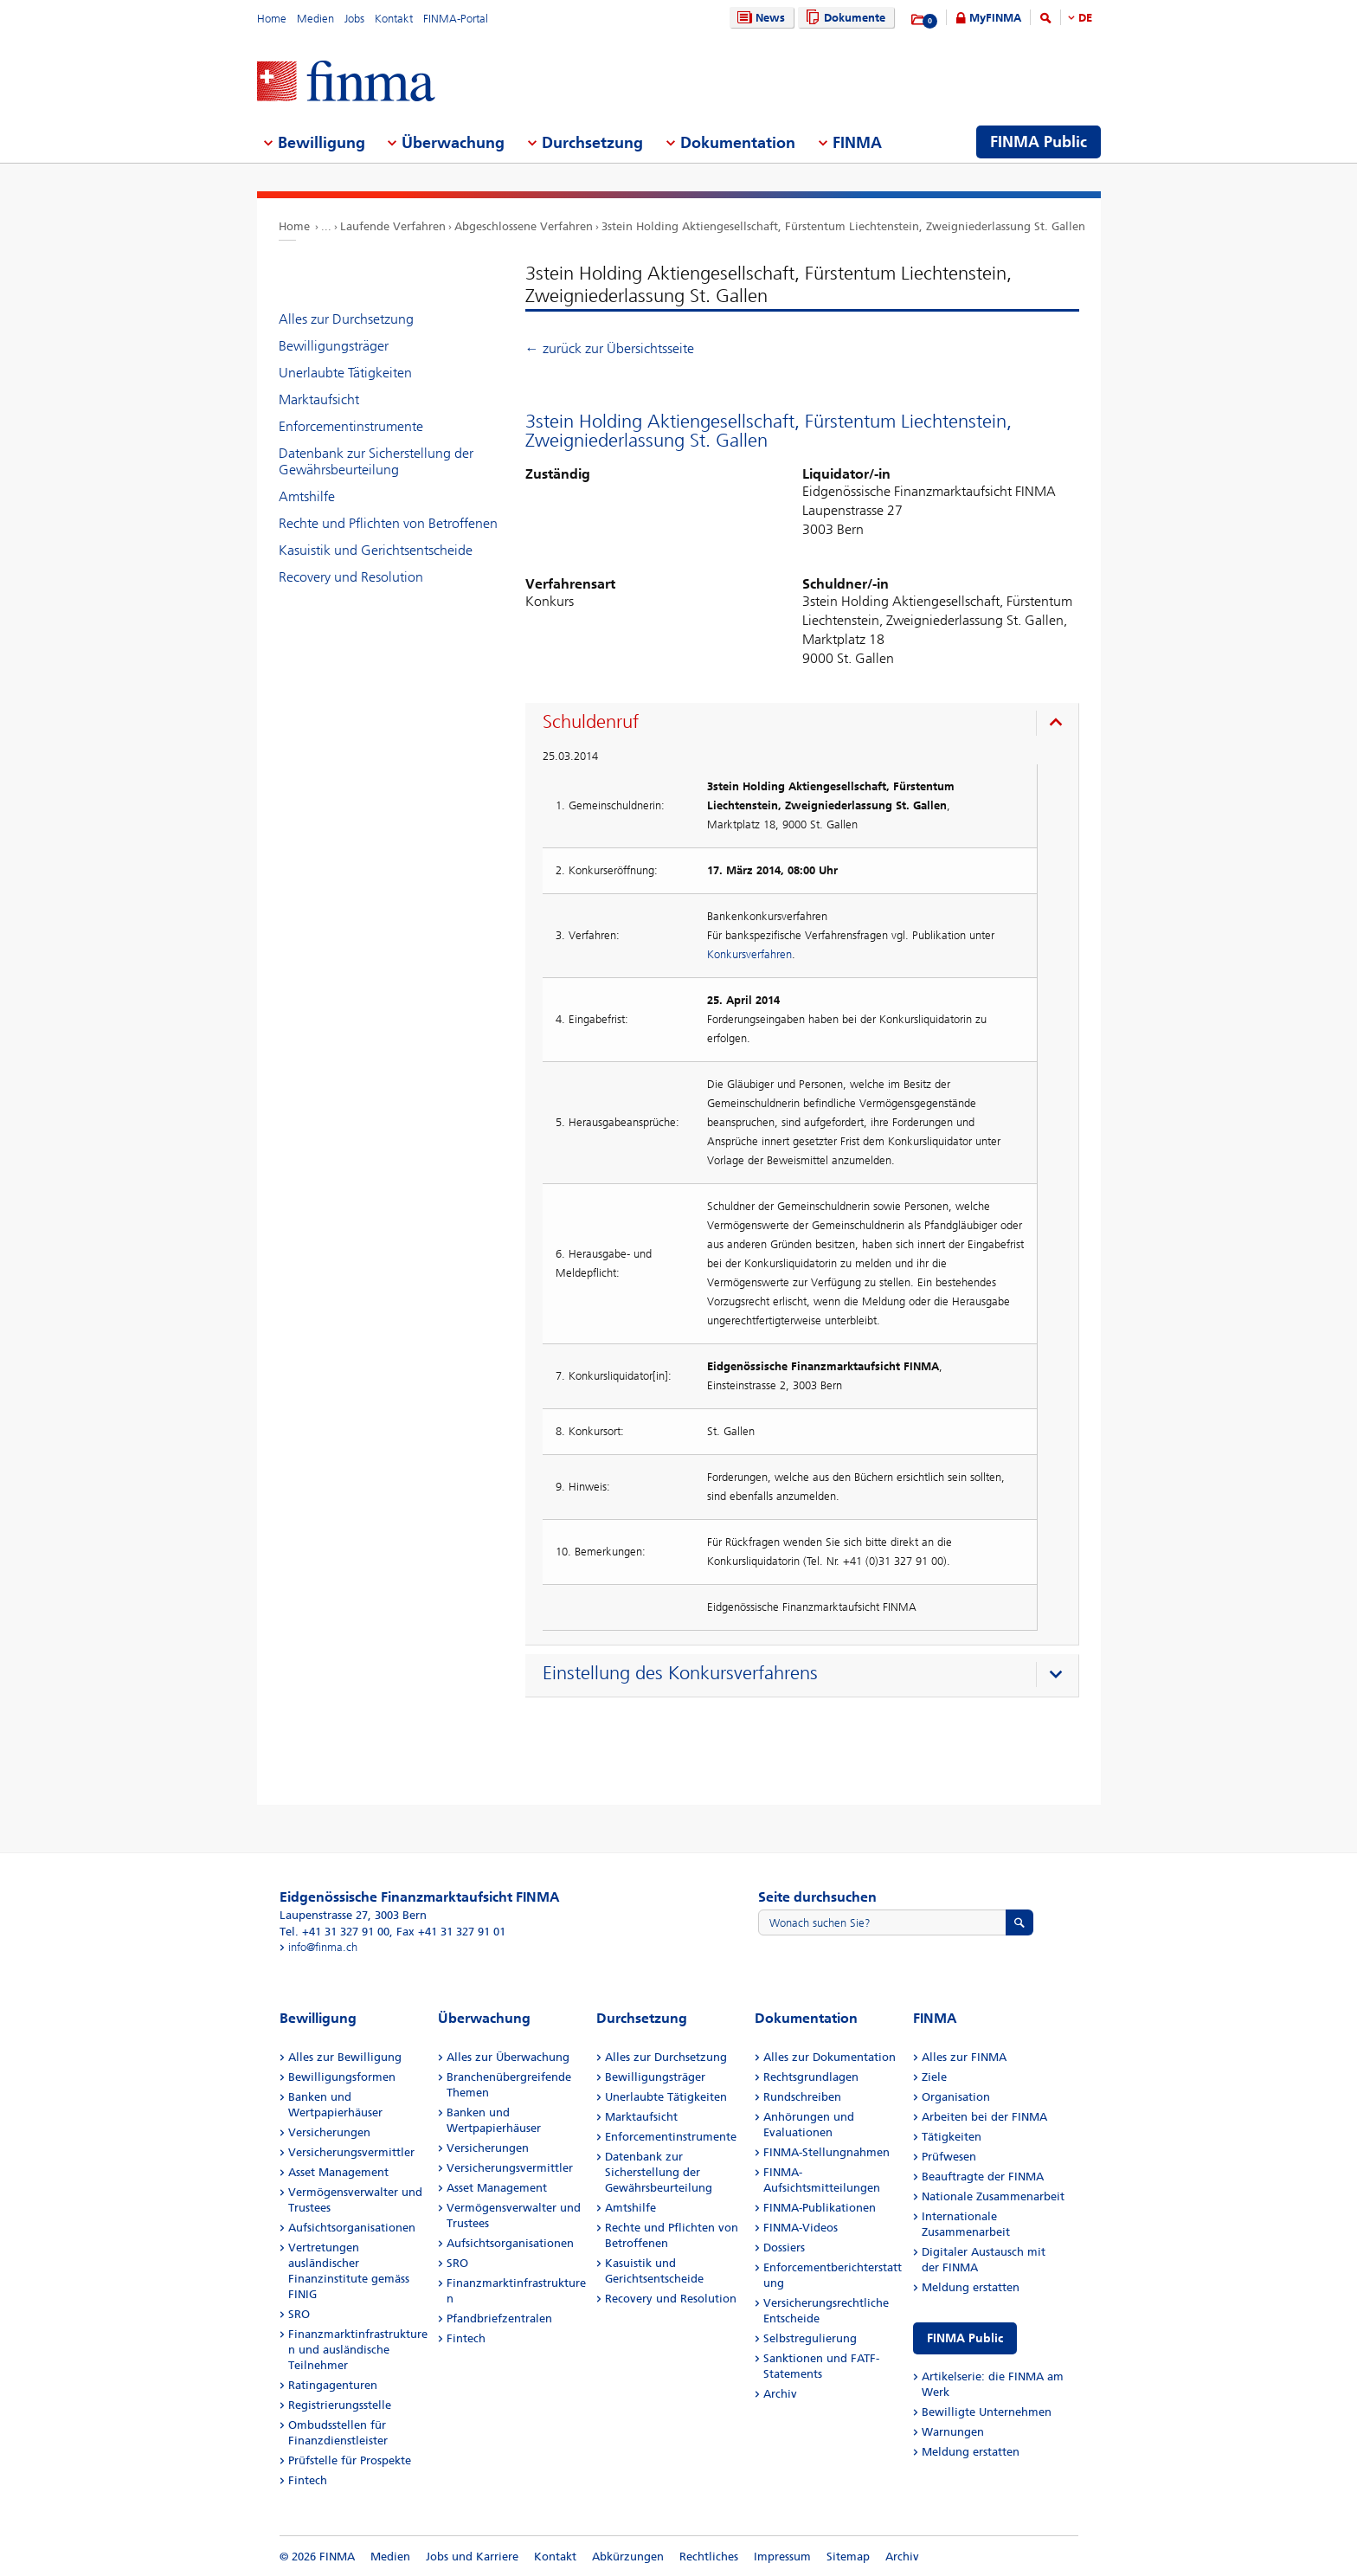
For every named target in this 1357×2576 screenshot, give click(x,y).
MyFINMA (995, 17)
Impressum (782, 2556)
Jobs (354, 18)
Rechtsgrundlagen (811, 2076)
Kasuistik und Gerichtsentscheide (376, 550)
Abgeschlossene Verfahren (523, 226)
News (759, 17)
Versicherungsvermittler (351, 2152)
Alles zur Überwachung (508, 2057)
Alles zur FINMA (964, 2057)
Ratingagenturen (332, 2385)
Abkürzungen (628, 2556)
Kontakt (394, 18)
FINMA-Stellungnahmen (826, 2152)
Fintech (307, 2480)
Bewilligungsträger (334, 346)
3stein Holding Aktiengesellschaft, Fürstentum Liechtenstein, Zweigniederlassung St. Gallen (843, 226)
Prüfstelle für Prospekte (349, 2460)
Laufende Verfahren (393, 226)
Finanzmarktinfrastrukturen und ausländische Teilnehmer (358, 2350)
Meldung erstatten (970, 2287)
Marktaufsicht (319, 399)
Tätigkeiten (951, 2136)
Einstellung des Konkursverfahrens (680, 1673)
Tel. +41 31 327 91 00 (334, 1931)
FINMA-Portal (455, 18)
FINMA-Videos (800, 2227)
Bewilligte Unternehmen (987, 2411)
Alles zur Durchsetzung (346, 319)
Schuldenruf (591, 722)
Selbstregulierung (810, 2338)
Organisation (956, 2096)
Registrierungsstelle (339, 2405)
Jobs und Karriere (472, 2556)
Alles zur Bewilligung (345, 2057)
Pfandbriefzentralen (499, 2318)
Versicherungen (329, 2132)
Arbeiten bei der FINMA (984, 2116)
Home (271, 18)
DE (1085, 17)
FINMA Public (965, 2338)
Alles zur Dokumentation (829, 2057)
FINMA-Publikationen (819, 2207)
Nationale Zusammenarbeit (993, 2196)
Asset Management (338, 2172)
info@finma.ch (322, 1947)
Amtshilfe (307, 496)
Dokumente (843, 17)
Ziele (934, 2076)
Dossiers (784, 2247)
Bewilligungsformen (342, 2076)
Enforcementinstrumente (351, 426)
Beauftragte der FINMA (983, 2176)
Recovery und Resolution (351, 577)
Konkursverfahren (749, 954)
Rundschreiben (802, 2096)
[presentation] (806, 724)
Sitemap (848, 2556)
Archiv (780, 2393)
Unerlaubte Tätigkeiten (345, 372)
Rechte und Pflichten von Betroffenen (388, 523)
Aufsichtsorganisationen (351, 2227)
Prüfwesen (949, 2156)
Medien (315, 18)
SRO (299, 2314)
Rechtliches (708, 2556)
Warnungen (953, 2431)
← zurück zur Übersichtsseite (609, 348)
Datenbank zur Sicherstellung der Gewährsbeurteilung (376, 461)
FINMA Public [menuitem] (1038, 141)
